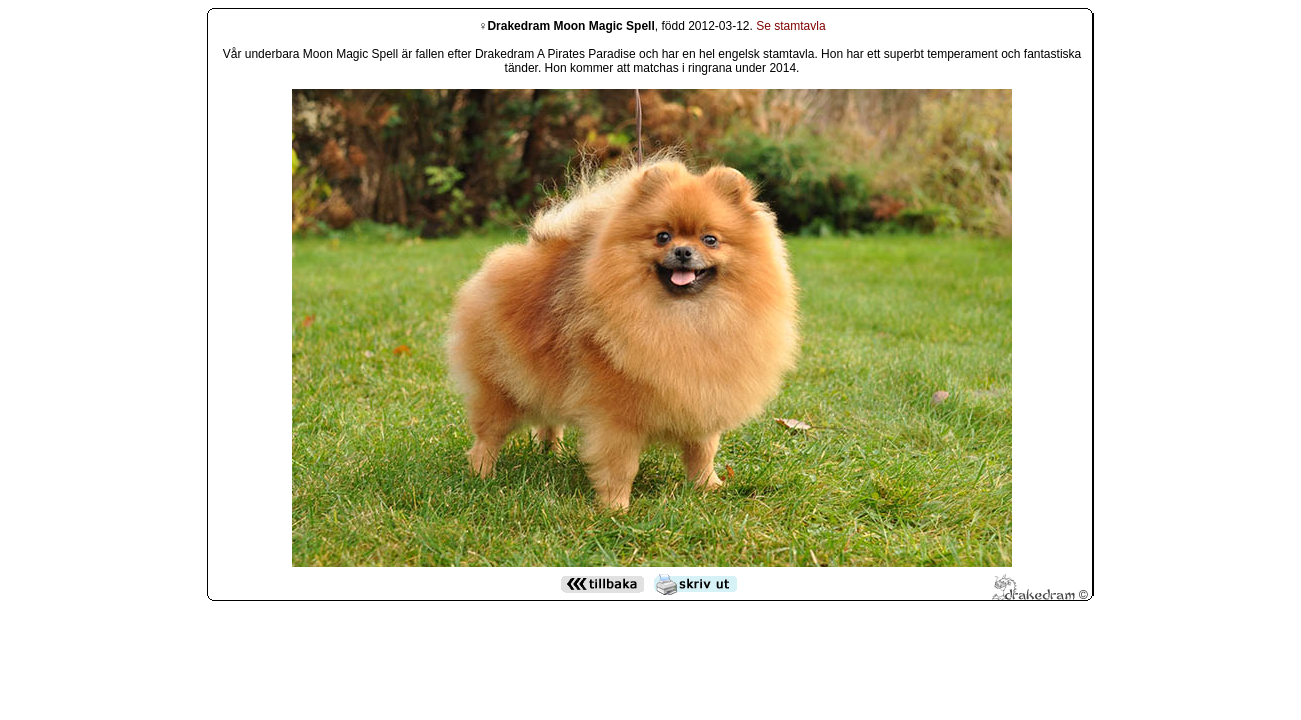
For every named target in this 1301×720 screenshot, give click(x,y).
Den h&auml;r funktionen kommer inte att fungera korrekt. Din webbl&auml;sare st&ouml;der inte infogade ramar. (652, 291)
